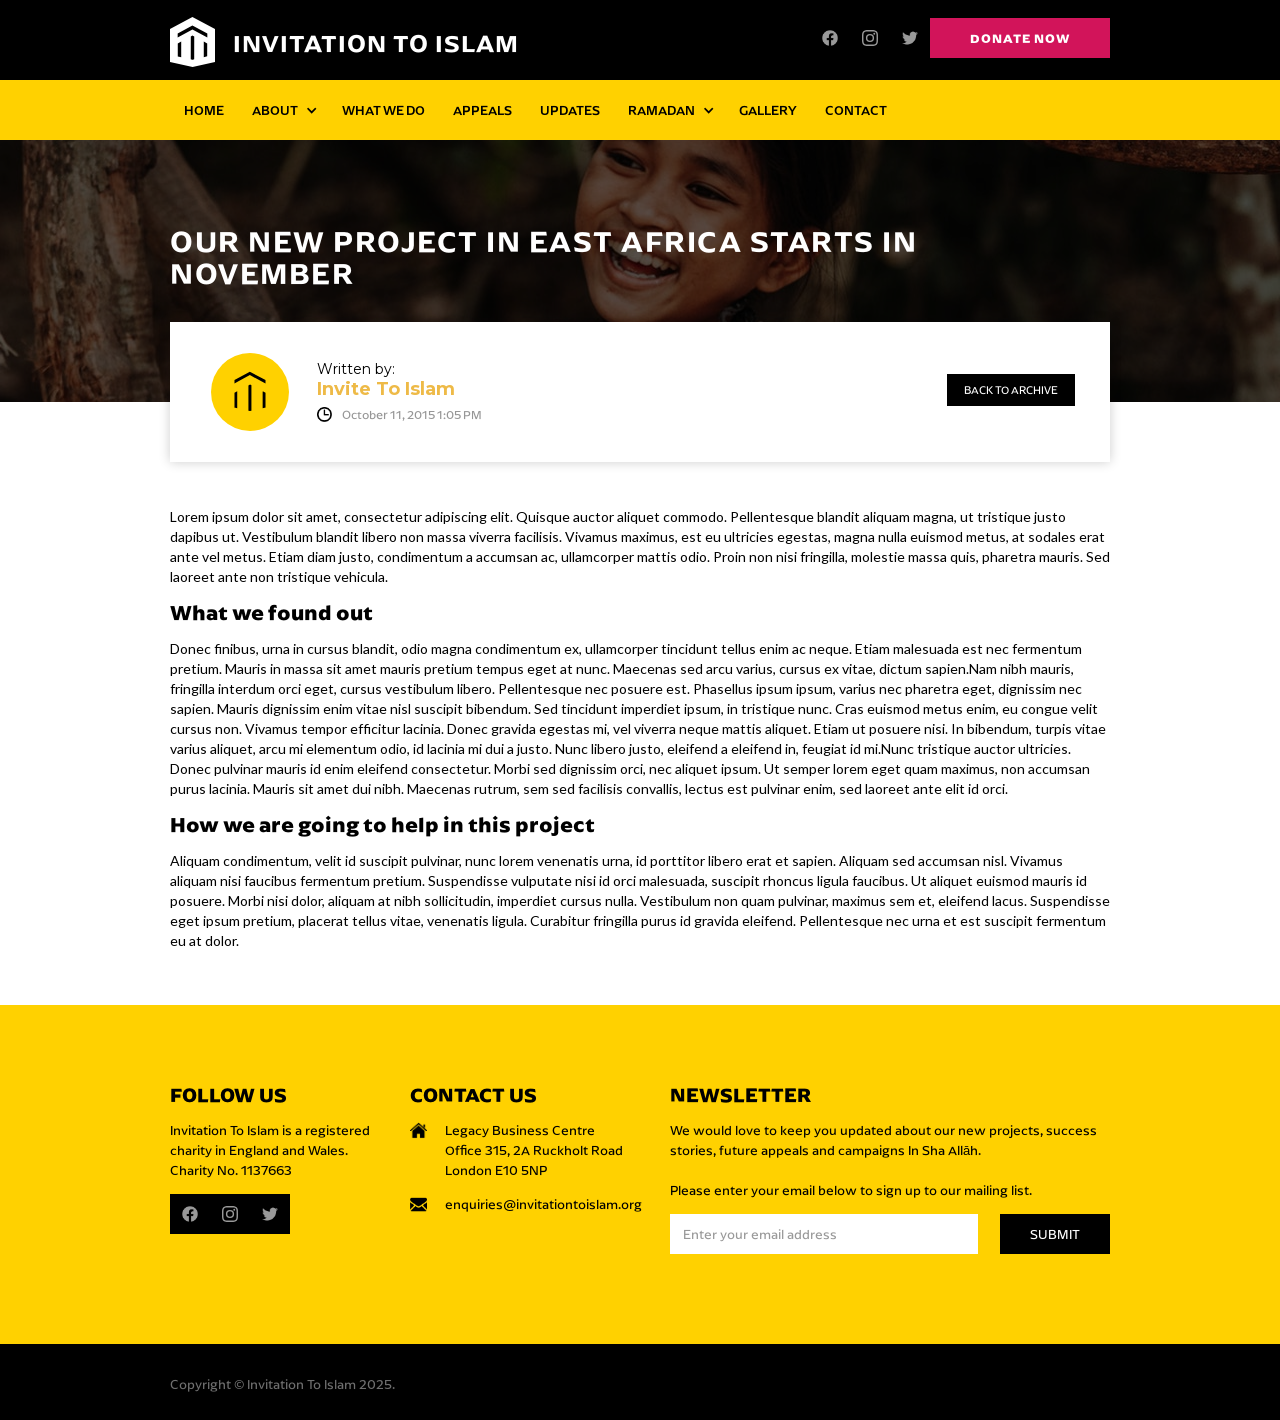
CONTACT (856, 109)
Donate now (1020, 38)
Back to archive (1011, 390)
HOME (204, 109)
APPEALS (482, 109)
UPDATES (570, 109)
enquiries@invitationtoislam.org (543, 1204)
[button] (283, 110)
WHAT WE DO (383, 109)
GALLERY (768, 109)
